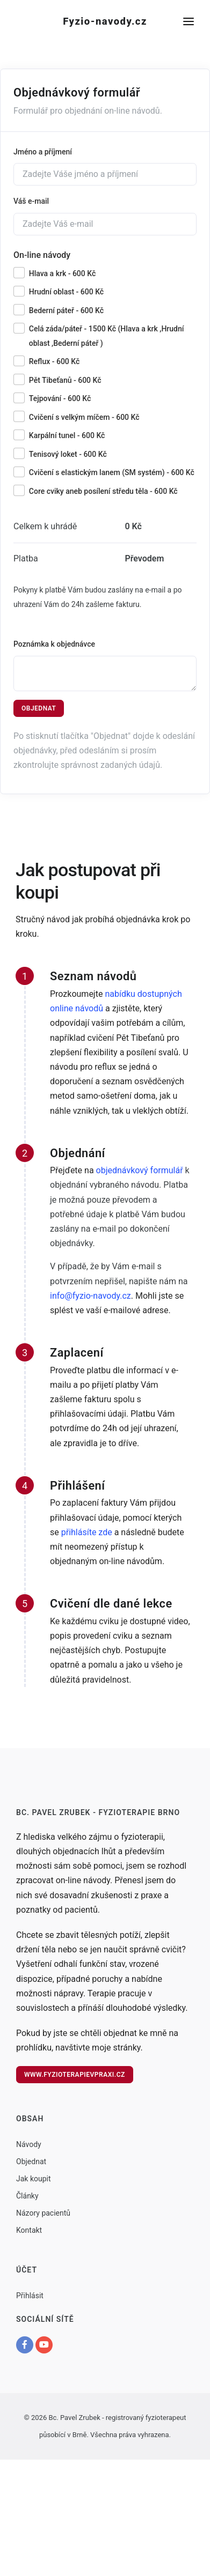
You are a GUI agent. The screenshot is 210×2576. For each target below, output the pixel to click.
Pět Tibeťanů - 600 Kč (65, 380)
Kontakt (29, 2230)
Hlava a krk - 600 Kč (62, 273)
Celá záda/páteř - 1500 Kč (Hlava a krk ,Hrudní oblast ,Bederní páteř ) (106, 335)
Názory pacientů (43, 2213)
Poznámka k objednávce (54, 644)
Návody (28, 2144)
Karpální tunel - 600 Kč (67, 435)
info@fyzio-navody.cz (90, 1296)
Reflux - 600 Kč (54, 361)
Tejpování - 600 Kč (60, 398)
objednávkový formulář (139, 1170)
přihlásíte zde (86, 1532)
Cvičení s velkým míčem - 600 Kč (84, 417)
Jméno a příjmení (42, 151)
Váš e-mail (31, 201)
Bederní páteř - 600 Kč (66, 310)
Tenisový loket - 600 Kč (68, 454)
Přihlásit (30, 2295)
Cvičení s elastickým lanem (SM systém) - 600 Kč (111, 472)
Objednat (38, 708)
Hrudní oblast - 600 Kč (66, 291)
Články (27, 2196)
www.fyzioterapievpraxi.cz (74, 2074)
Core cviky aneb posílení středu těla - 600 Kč (103, 491)
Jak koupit (33, 2178)
